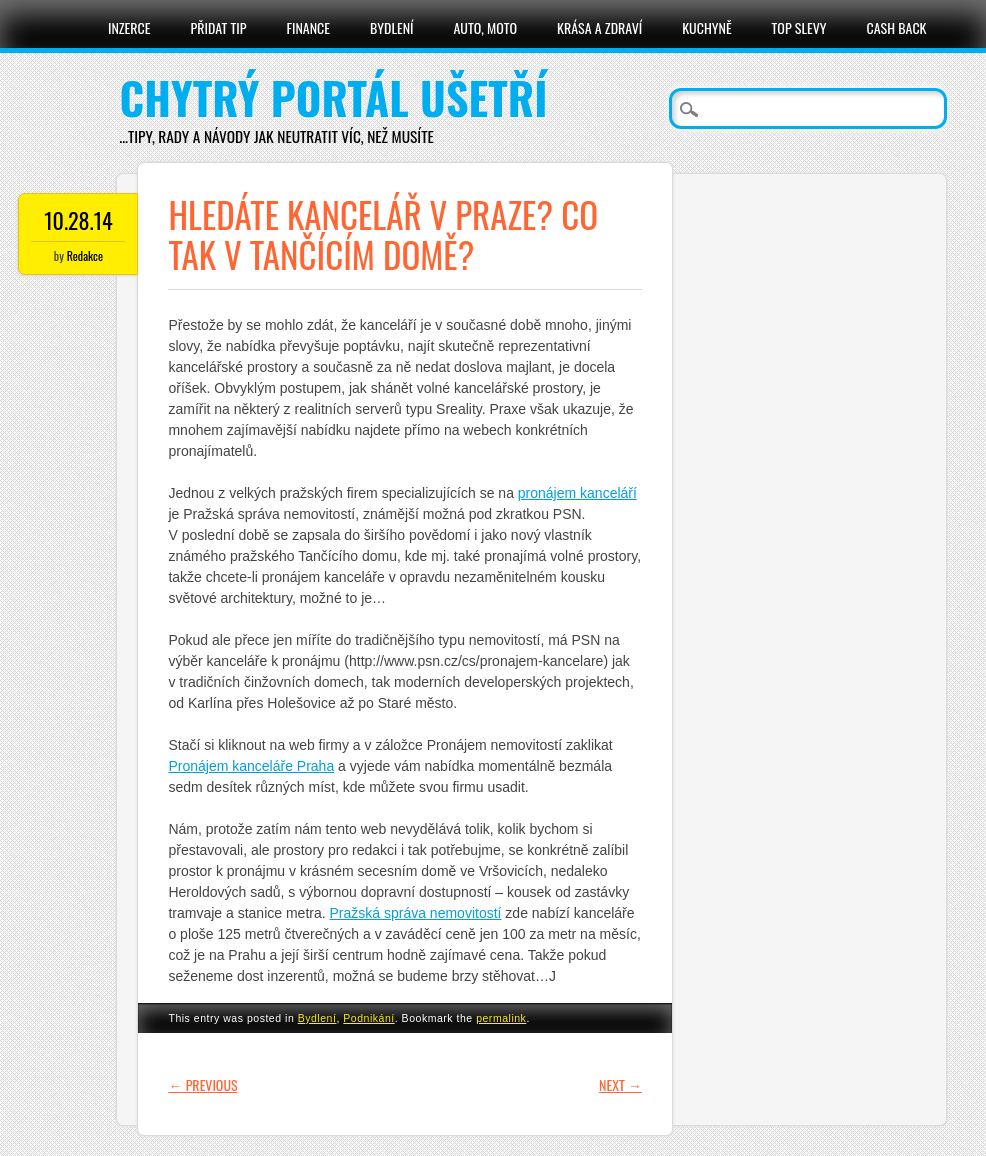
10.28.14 (78, 220)
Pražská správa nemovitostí (416, 913)
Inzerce (129, 27)
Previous (202, 1084)
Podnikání (368, 1018)
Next (620, 1084)
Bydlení (391, 27)
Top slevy (799, 27)
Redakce (85, 255)
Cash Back (897, 27)
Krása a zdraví (599, 27)
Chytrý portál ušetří (333, 97)
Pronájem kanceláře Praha (251, 766)
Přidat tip (218, 27)
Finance (309, 27)
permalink (501, 1018)
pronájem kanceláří (577, 493)
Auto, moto (486, 27)
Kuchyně (706, 27)
